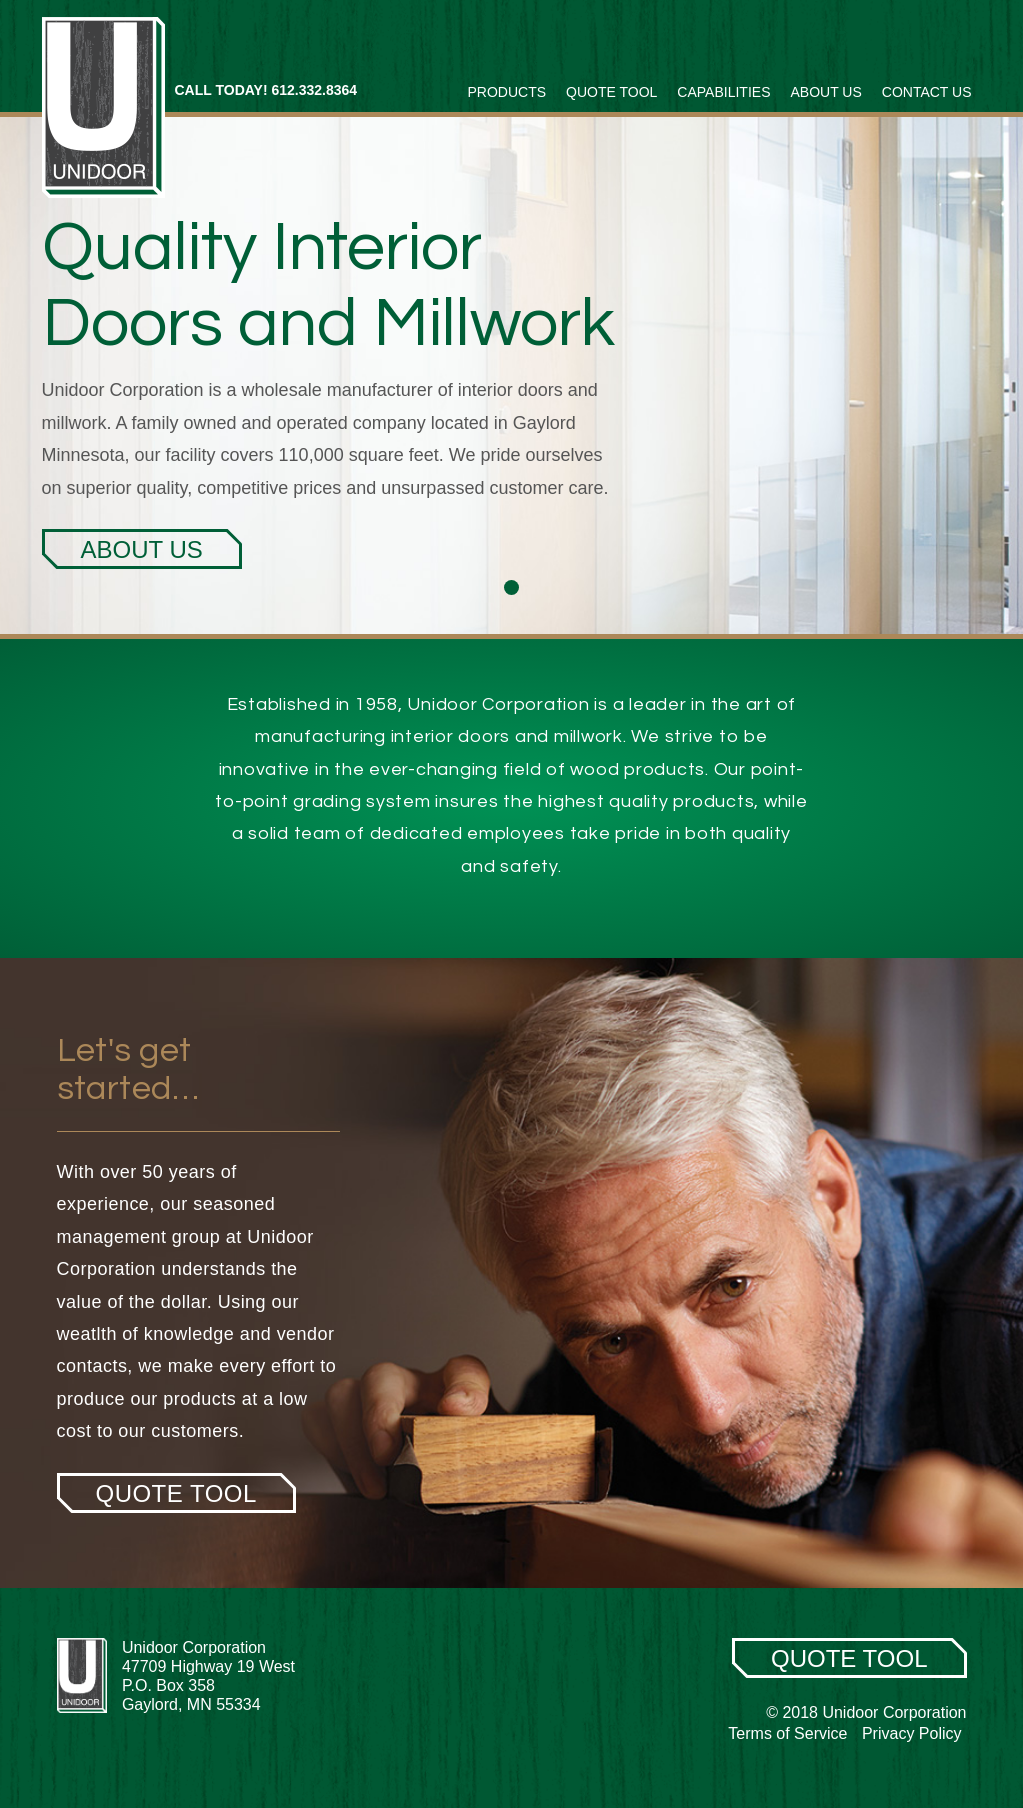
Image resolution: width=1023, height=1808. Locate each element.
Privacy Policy (912, 1733)
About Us (825, 92)
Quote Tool (611, 92)
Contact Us (927, 92)
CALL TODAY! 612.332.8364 (266, 90)
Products (507, 92)
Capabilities (723, 92)
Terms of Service (787, 1733)
